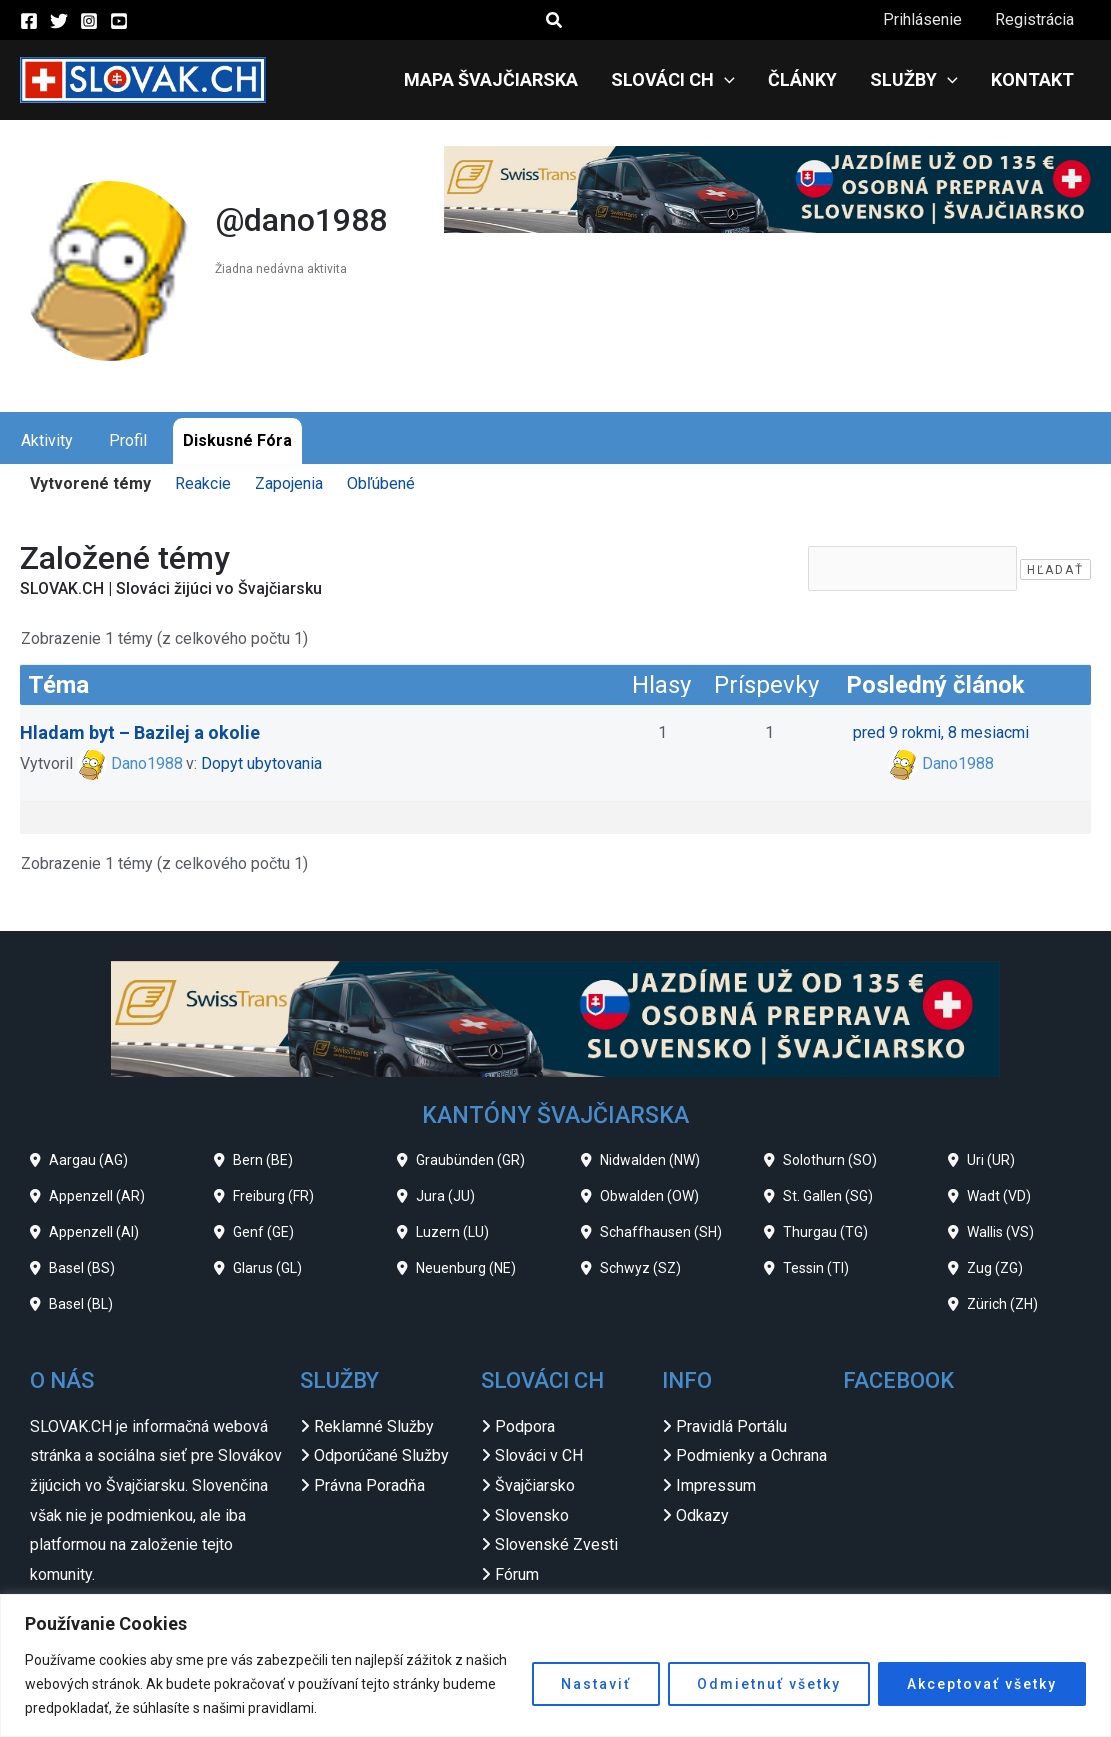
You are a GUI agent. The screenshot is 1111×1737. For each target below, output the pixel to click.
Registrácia (1035, 19)
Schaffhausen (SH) (661, 1232)
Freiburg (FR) (273, 1196)
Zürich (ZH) (1002, 1304)
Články (805, 79)
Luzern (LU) (452, 1232)
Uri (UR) (991, 1160)
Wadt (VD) (999, 1196)
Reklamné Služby (374, 1426)
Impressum (716, 1485)
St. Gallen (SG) (828, 1196)
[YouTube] (119, 21)
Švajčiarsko (535, 1485)
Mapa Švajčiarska (496, 79)
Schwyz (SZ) (640, 1268)
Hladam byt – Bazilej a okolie (140, 732)
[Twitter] (59, 21)
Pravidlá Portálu (731, 1426)
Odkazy (702, 1515)
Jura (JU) (445, 1196)
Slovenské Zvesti (556, 1544)
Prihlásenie (924, 19)
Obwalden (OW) (649, 1196)
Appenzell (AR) (97, 1196)
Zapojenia (289, 483)
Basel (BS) (82, 1268)
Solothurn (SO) (830, 1160)
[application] (728, 80)
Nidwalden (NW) (650, 1160)
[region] (555, 1665)
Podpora (525, 1426)
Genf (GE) (263, 1232)
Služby (916, 80)
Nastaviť (596, 1684)
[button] (555, 20)
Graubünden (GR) (470, 1160)
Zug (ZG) (995, 1268)
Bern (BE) (263, 1160)
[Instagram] (89, 21)
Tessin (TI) (816, 1268)
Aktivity (47, 440)
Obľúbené (381, 483)
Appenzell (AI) (94, 1232)
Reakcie (203, 483)
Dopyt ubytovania (261, 763)
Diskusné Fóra (237, 440)
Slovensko (532, 1515)
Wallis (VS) (1000, 1232)
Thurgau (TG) (825, 1232)
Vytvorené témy (90, 483)
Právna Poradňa (369, 1485)
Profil (128, 440)
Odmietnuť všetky (769, 1684)
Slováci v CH (539, 1455)
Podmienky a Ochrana (751, 1455)
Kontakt (1033, 79)
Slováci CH (677, 80)
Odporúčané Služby (381, 1455)
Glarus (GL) (267, 1268)
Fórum (517, 1574)
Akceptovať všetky (982, 1684)
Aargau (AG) (88, 1160)
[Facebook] (29, 21)
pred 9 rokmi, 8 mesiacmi (941, 732)
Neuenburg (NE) (466, 1268)
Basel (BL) (81, 1304)
